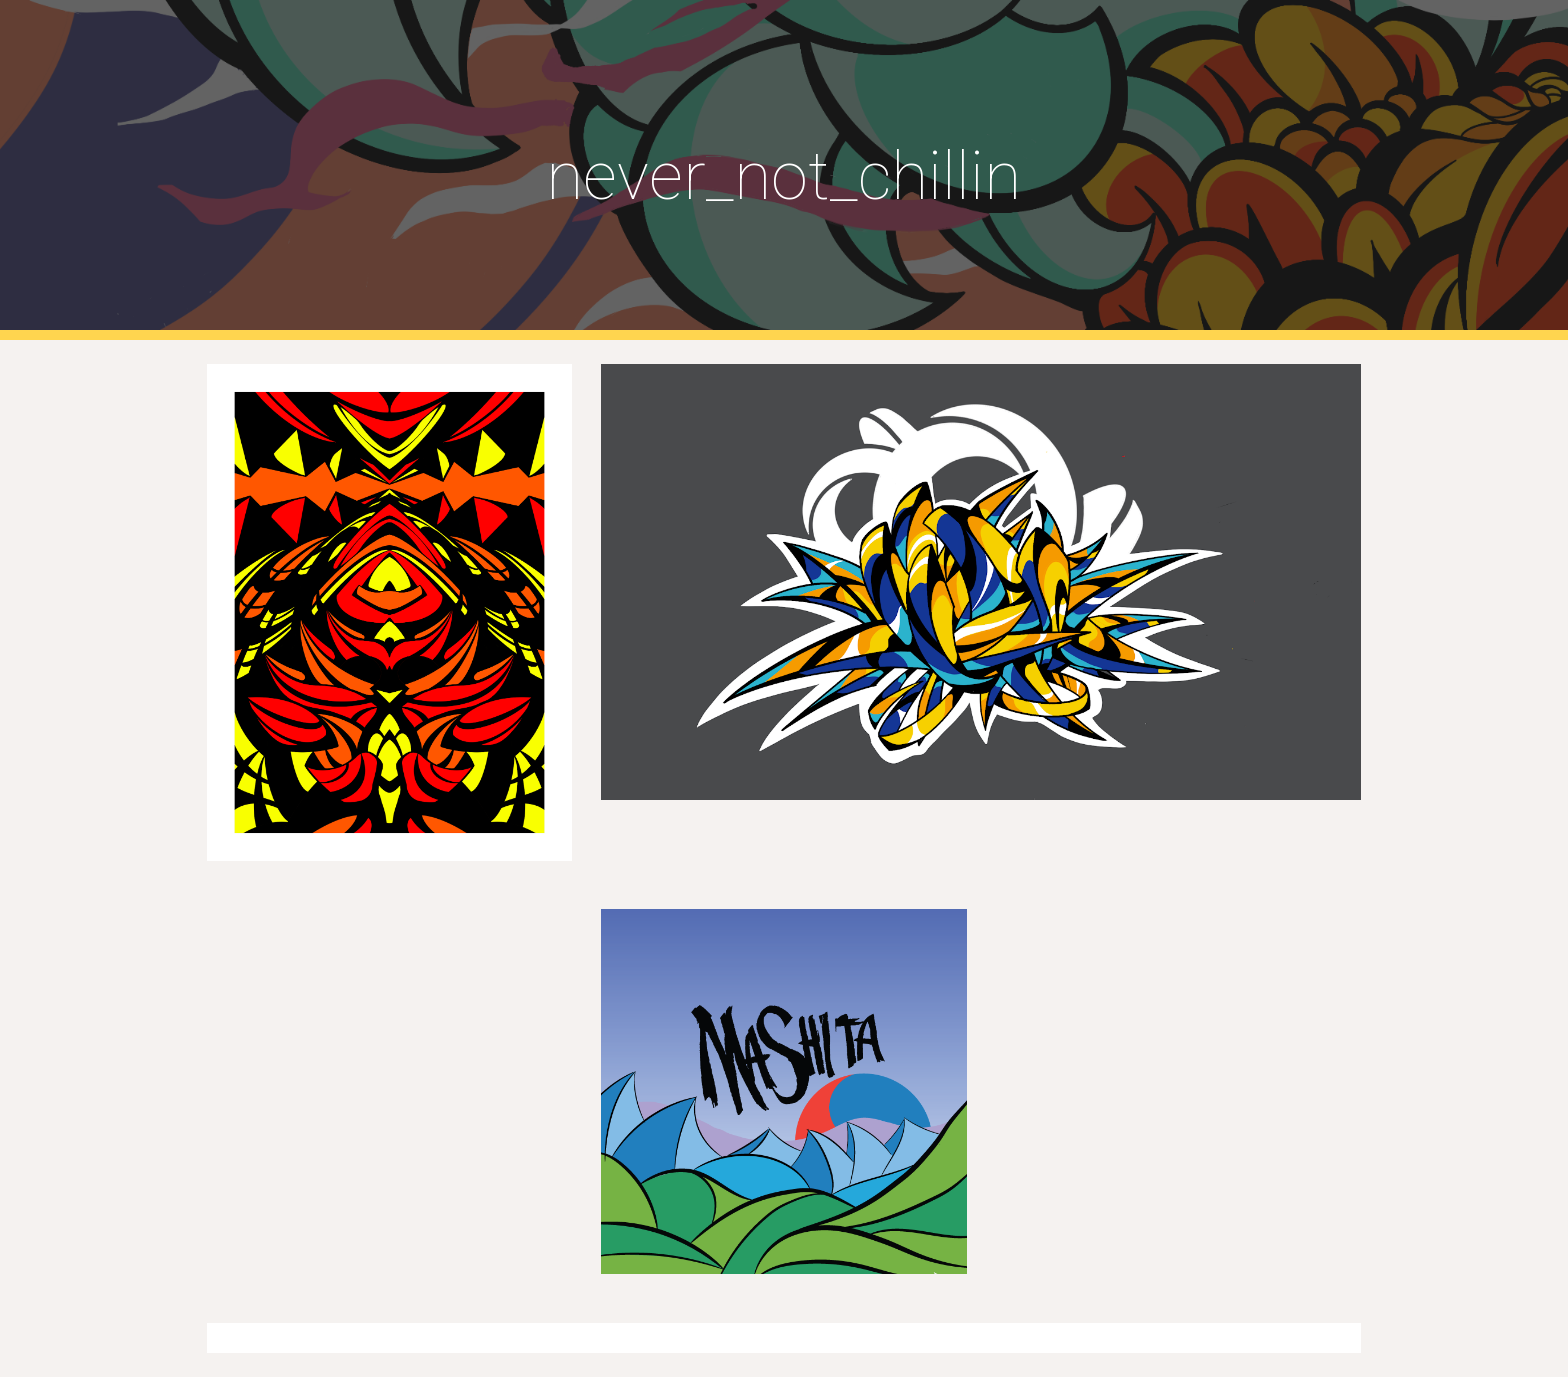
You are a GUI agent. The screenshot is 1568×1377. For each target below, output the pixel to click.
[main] (784, 170)
